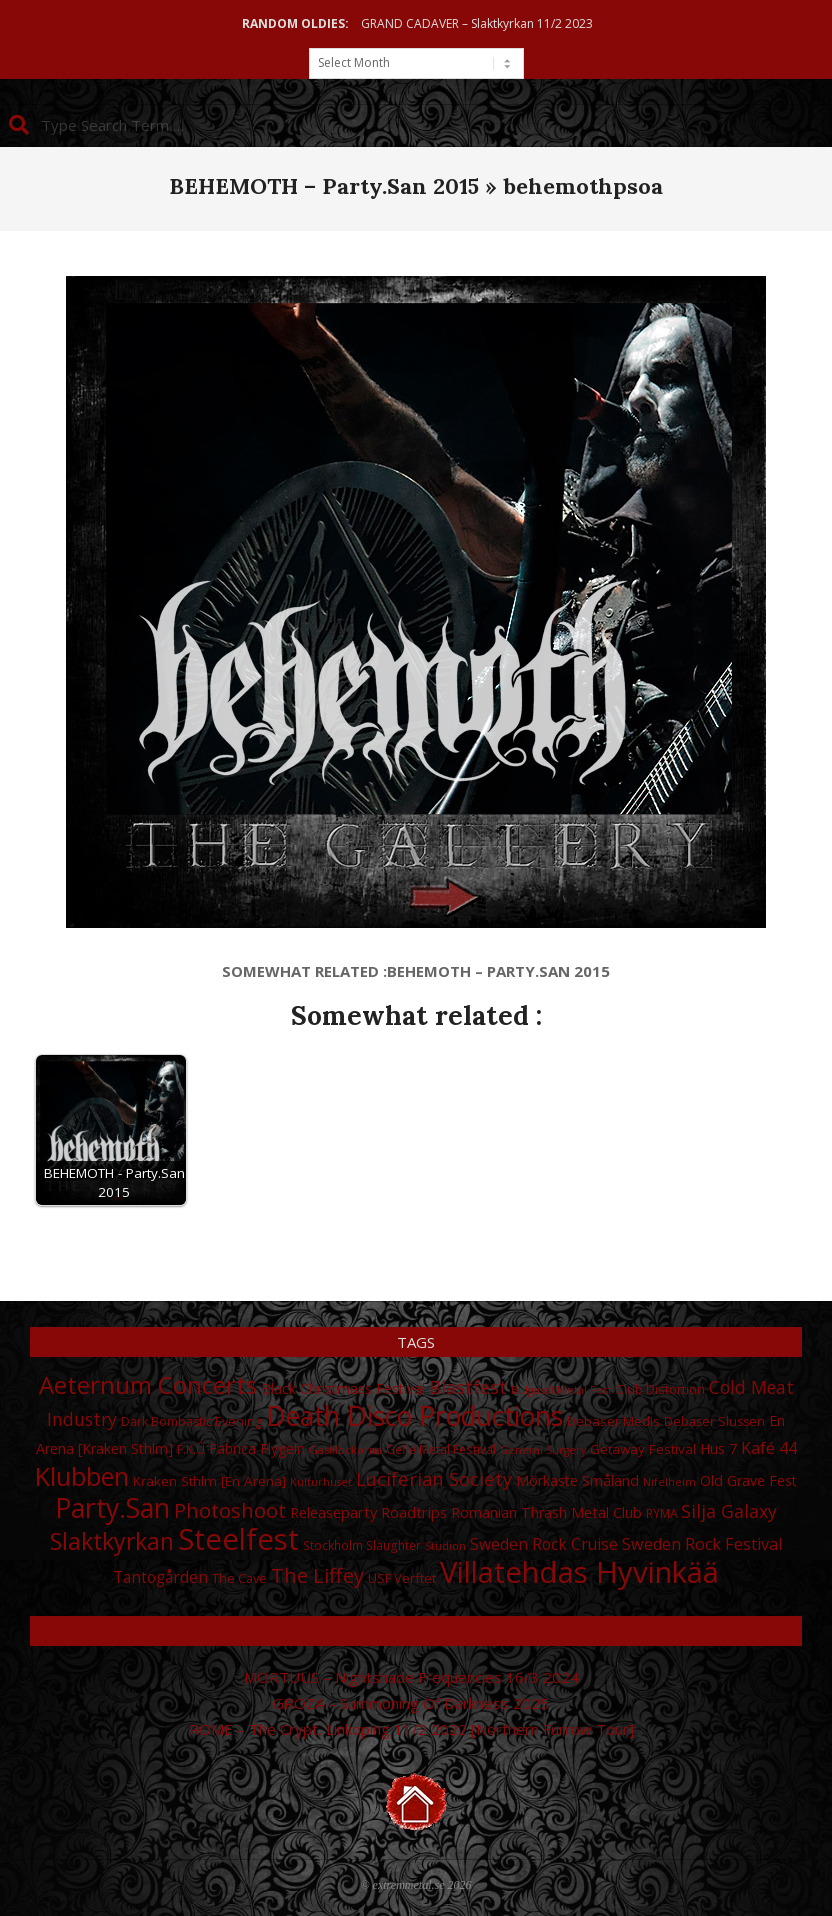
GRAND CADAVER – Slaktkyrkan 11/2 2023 (477, 23)
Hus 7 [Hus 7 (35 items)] (718, 1448)
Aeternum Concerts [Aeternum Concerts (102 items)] (148, 1384)
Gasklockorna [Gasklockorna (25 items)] (345, 1449)
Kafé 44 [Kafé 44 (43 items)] (769, 1448)
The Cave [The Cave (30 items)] (239, 1578)
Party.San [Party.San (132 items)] (112, 1508)
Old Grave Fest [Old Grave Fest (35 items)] (748, 1480)
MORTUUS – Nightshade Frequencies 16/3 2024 (411, 1677)
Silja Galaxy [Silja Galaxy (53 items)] (729, 1511)
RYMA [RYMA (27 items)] (661, 1513)
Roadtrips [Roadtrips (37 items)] (414, 1512)
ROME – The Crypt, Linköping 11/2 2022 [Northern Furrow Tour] (411, 1729)
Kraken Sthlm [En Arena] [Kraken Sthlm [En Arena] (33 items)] (209, 1481)
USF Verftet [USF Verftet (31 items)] (402, 1578)
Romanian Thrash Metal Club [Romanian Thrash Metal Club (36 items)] (546, 1512)
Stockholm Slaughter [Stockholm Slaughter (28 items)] (362, 1545)
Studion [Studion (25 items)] (445, 1545)
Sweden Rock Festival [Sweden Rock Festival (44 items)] (702, 1544)
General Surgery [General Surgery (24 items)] (543, 1450)
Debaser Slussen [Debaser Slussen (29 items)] (714, 1421)
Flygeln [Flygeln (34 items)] (282, 1448)
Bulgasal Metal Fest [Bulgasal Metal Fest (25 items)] (561, 1389)
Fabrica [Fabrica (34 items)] (232, 1448)
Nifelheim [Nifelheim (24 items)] (669, 1482)
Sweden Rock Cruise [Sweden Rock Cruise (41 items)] (544, 1544)
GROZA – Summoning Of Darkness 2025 (411, 1703)
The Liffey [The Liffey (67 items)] (317, 1575)
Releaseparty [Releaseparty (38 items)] (333, 1512)
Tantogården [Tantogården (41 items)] (160, 1577)
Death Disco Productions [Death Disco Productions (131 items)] (414, 1416)
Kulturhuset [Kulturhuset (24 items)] (321, 1482)
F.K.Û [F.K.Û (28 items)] (191, 1449)
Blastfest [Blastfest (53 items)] (468, 1387)
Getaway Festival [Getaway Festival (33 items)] (643, 1449)
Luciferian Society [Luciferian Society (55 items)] (434, 1478)
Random (416, 1631)
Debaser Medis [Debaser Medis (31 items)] (613, 1421)
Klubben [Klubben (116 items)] (82, 1476)
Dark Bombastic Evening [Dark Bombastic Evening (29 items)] (191, 1421)
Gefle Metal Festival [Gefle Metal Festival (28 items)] (441, 1449)
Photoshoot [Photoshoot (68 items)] (230, 1510)
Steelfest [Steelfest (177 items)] (238, 1539)
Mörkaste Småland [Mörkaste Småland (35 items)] (577, 1480)
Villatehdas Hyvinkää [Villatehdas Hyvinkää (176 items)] (579, 1572)
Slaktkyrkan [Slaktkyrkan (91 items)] (112, 1541)
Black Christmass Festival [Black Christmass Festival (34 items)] (343, 1388)
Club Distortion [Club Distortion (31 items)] (660, 1389)
